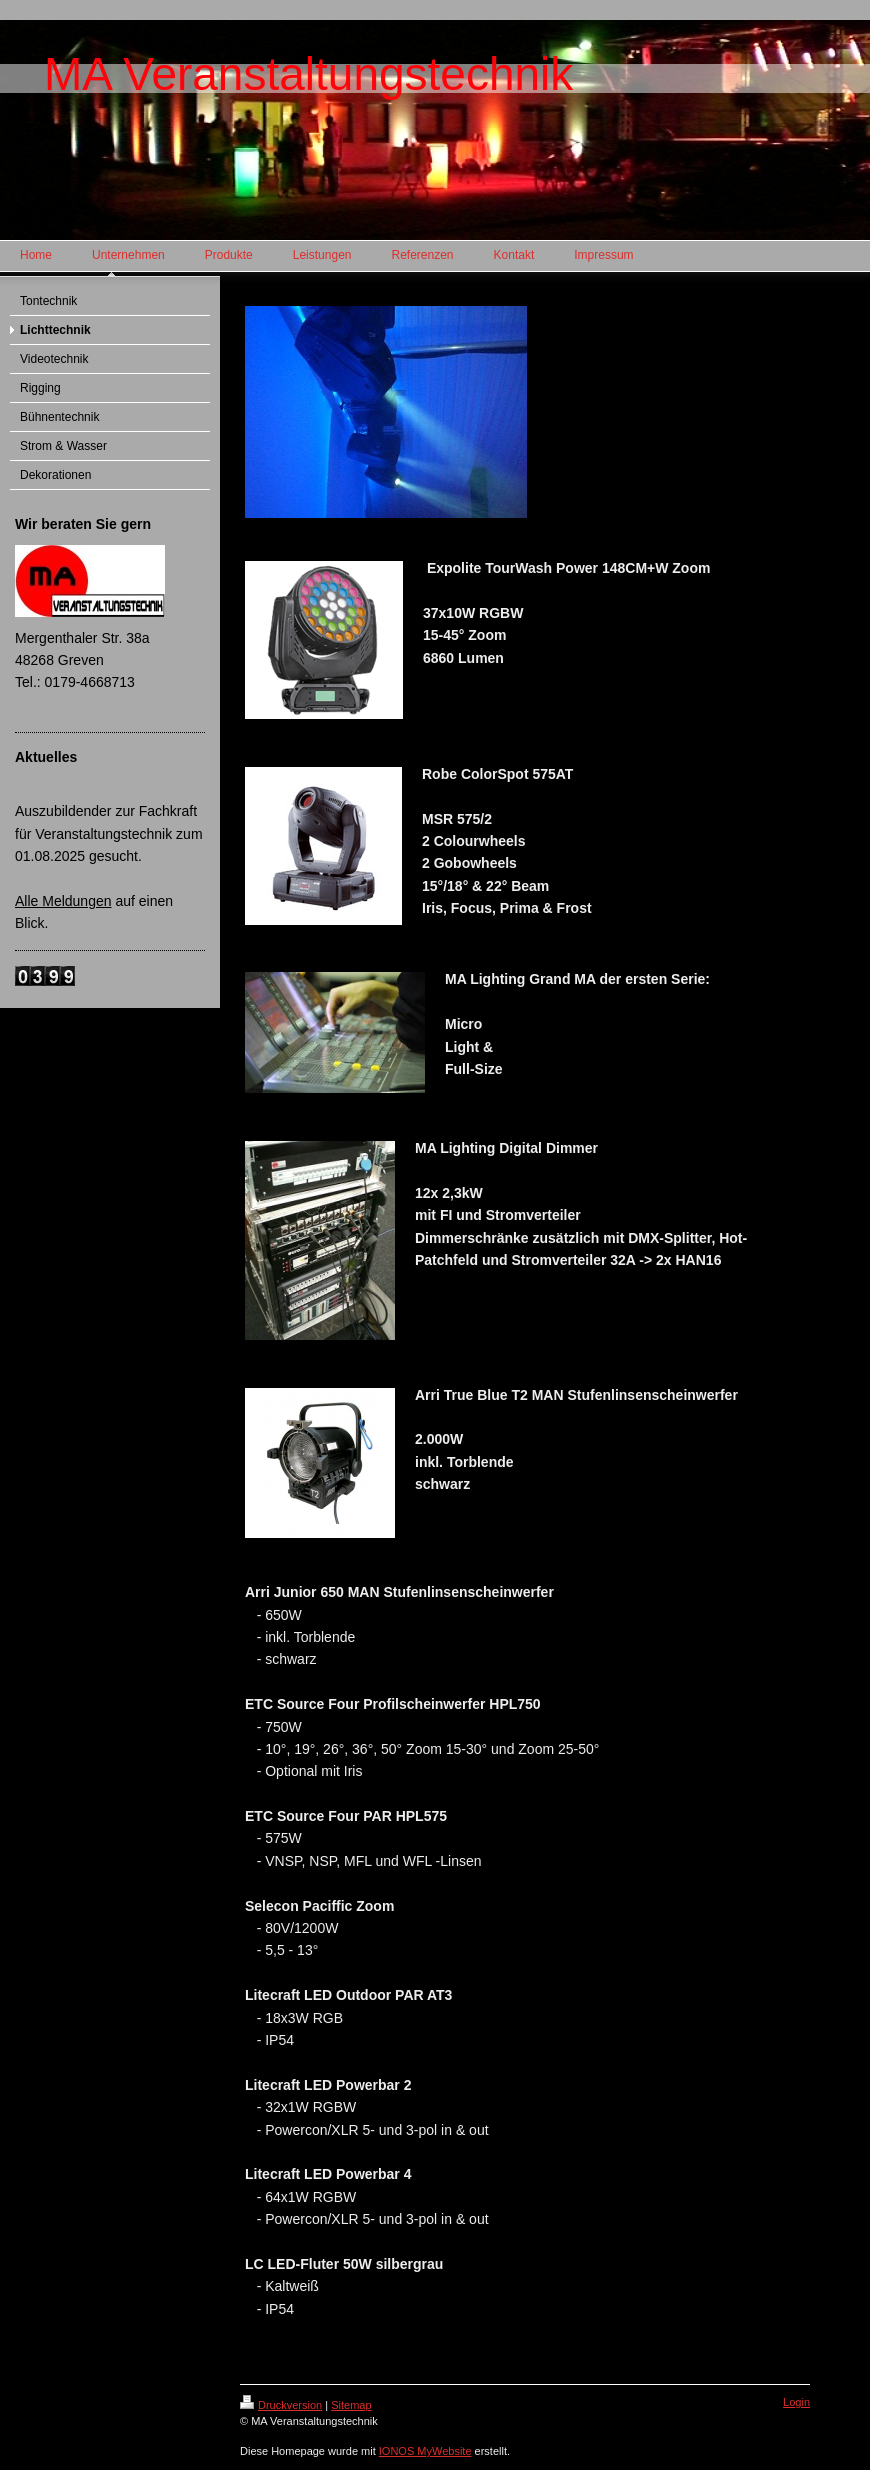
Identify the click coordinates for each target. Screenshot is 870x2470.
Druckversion (281, 2405)
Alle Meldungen (63, 901)
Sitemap (351, 2405)
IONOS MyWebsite (425, 2451)
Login (796, 2402)
